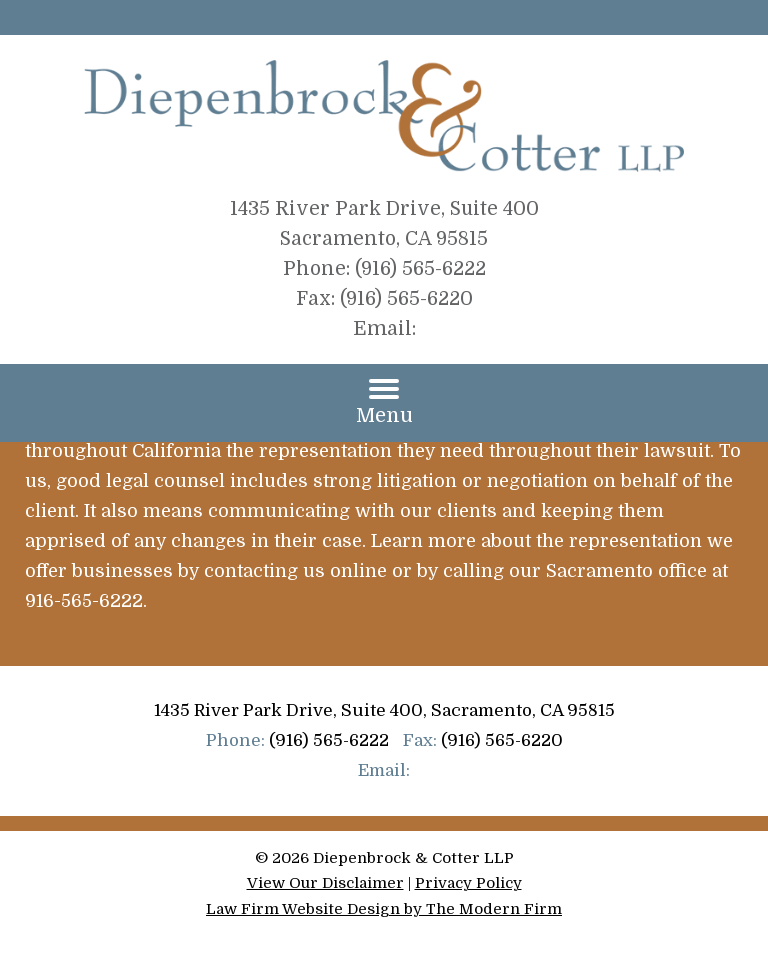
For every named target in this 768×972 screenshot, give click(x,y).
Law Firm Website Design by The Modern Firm (384, 909)
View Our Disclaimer (325, 883)
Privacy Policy (468, 883)
